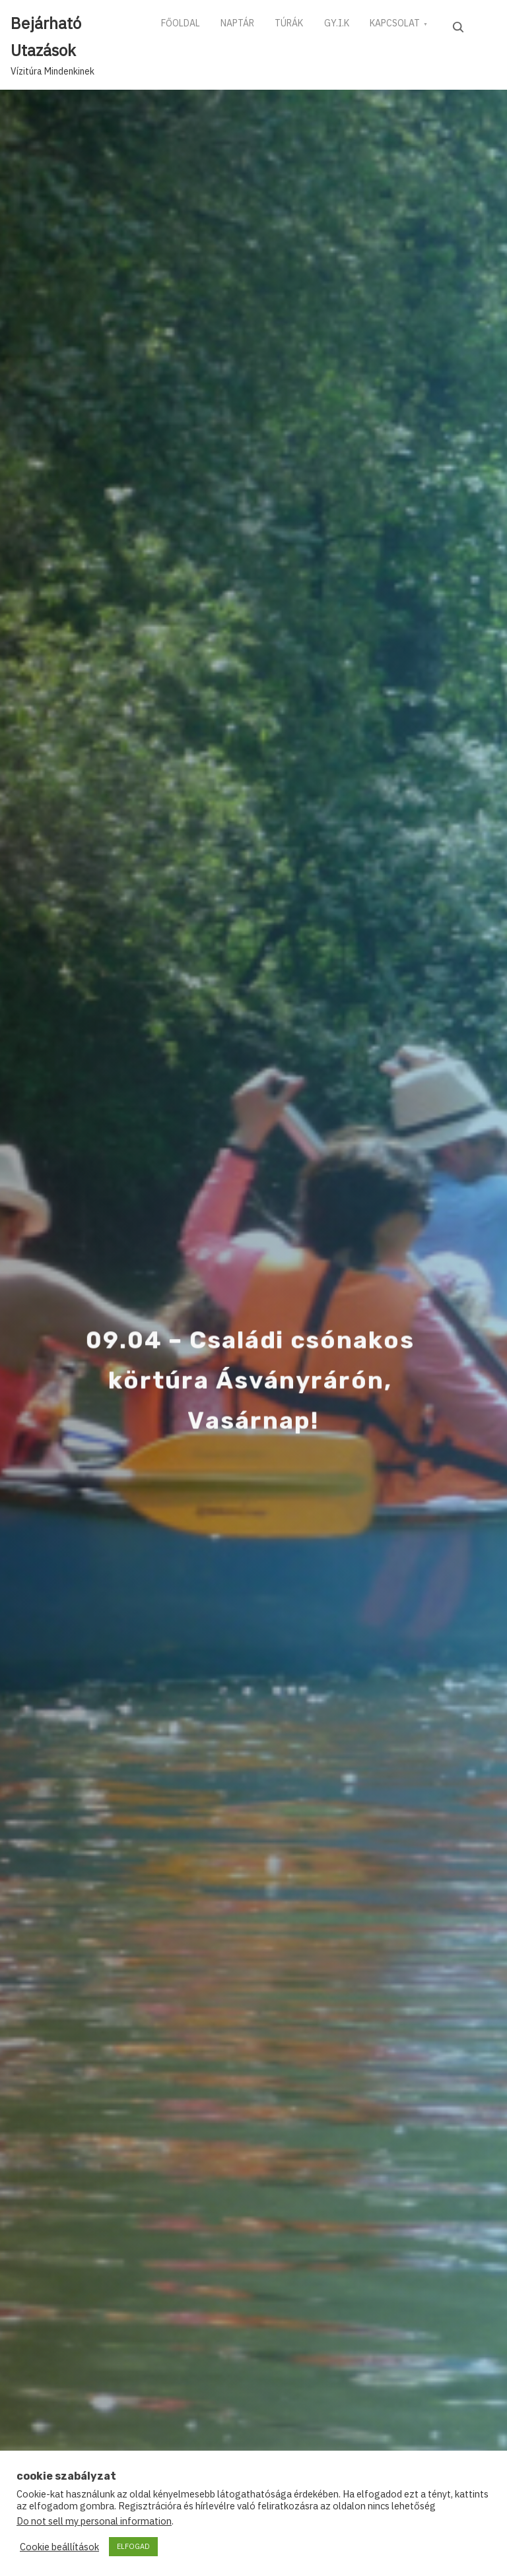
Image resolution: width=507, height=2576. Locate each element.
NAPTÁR (246, 26)
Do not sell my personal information (94, 2521)
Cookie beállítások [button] (59, 2547)
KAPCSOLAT (420, 26)
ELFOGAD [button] (133, 2546)
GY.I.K (356, 26)
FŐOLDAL (183, 26)
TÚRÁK (303, 26)
